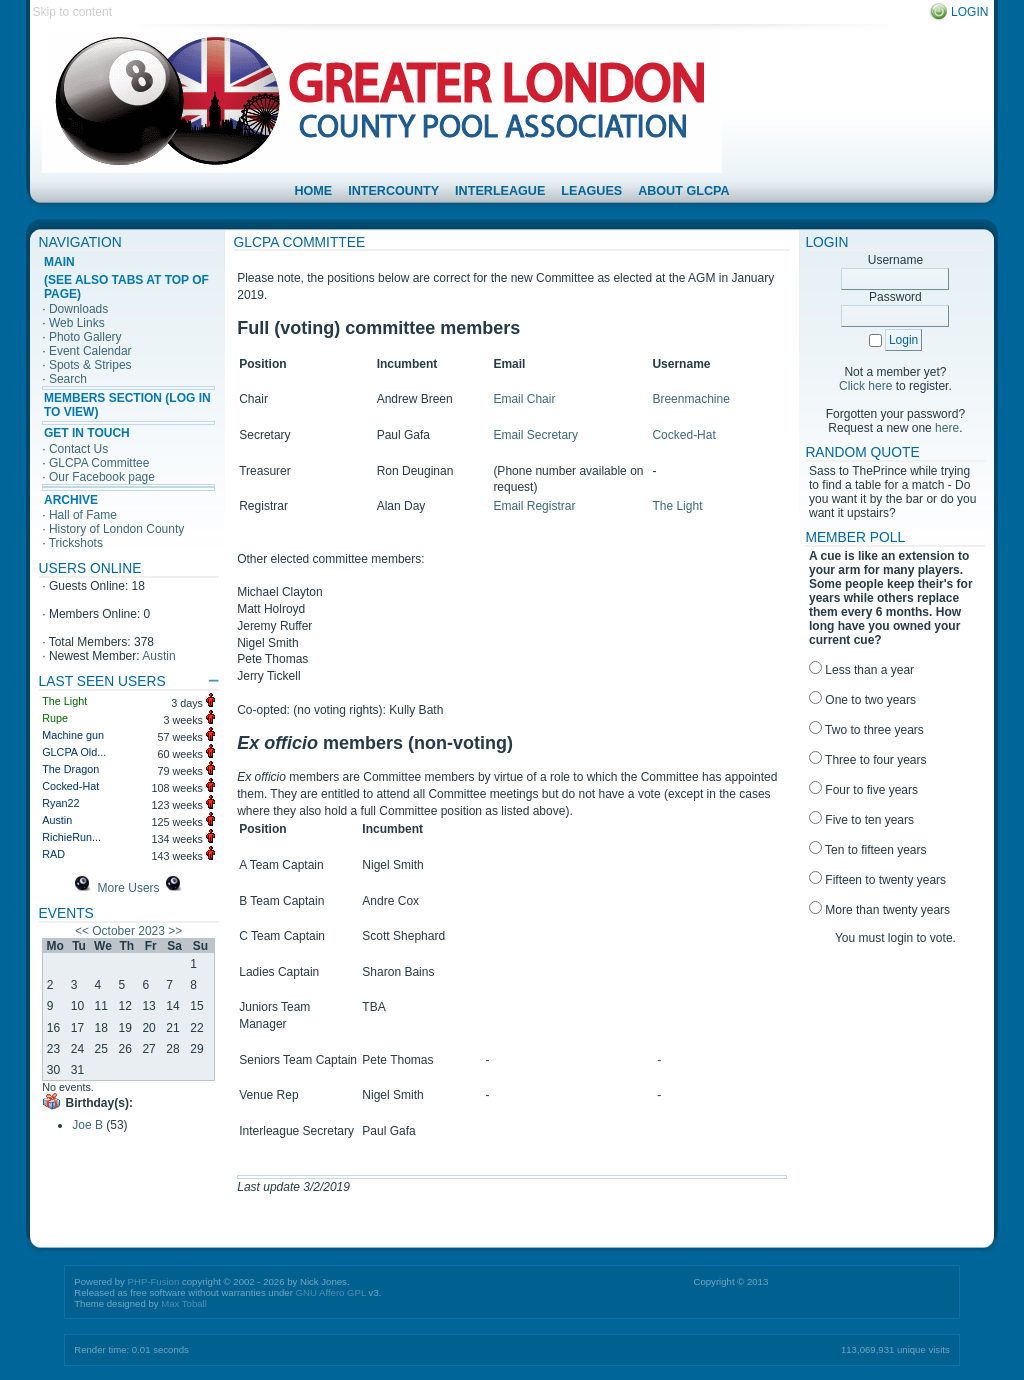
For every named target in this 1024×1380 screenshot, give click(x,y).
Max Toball (184, 1303)
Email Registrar (534, 506)
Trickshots (76, 543)
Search (68, 379)
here (947, 428)
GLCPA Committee (99, 463)
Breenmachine (690, 399)
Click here (865, 386)
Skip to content (72, 12)
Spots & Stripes (90, 365)
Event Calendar (90, 351)
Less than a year (861, 670)
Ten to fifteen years (868, 850)
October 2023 (128, 931)
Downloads (78, 309)
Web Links (77, 323)
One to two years (862, 700)
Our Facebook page (102, 477)
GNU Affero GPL (331, 1292)
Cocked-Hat (683, 435)
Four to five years (863, 790)
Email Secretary (535, 435)
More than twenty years (879, 910)
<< (82, 931)
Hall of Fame (83, 515)
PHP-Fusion (154, 1281)
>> (175, 931)
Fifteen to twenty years (877, 880)
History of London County (116, 529)
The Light (677, 506)
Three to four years (868, 760)
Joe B (87, 1125)
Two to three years (866, 730)
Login (969, 12)
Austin (158, 656)
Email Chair (524, 399)
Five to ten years (861, 820)
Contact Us (78, 449)
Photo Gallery (85, 337)
